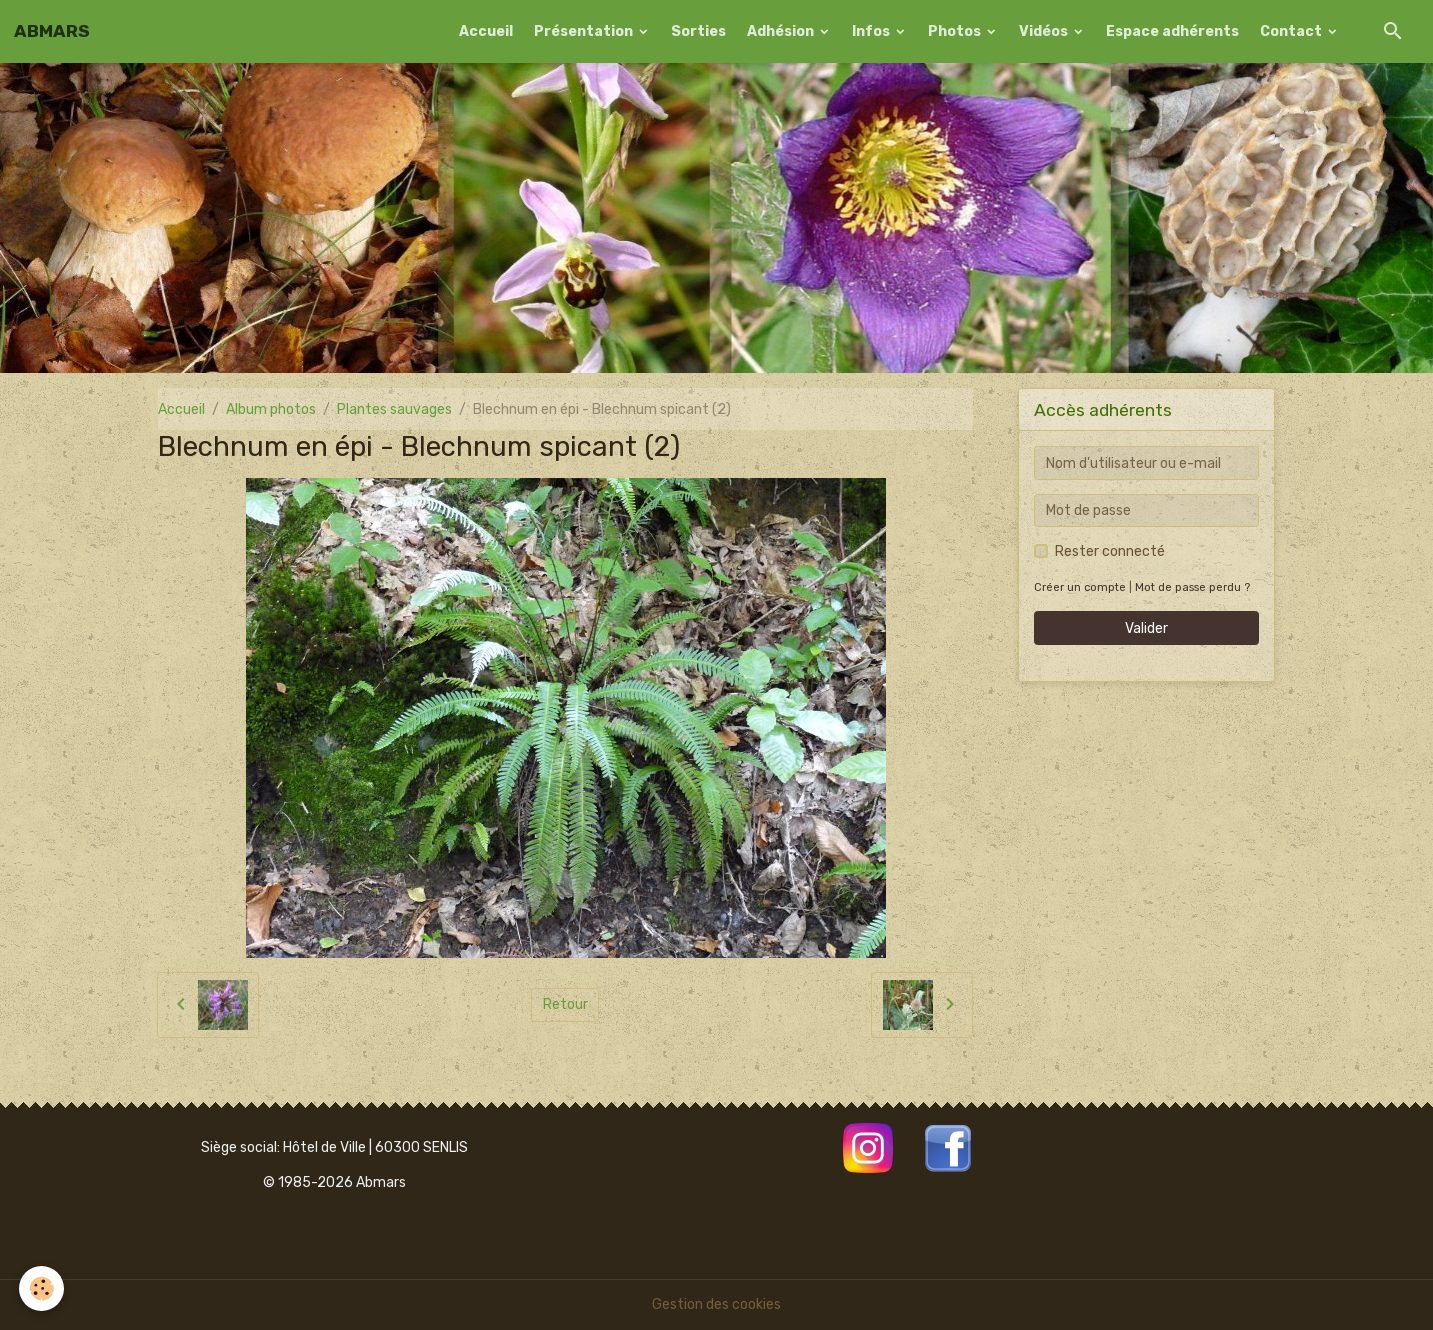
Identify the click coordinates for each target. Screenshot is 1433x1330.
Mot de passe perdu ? (1192, 587)
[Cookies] (42, 1288)
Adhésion (782, 31)
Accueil (486, 31)
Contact (1292, 31)
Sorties (698, 31)
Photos (956, 31)
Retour (565, 1004)
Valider (1146, 628)
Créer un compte (1080, 587)
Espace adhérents (1172, 31)
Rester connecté (1110, 551)
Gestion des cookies (716, 1304)
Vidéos (1045, 31)
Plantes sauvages (394, 409)
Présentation (585, 31)
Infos (872, 31)
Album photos (271, 409)
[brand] (52, 31)
